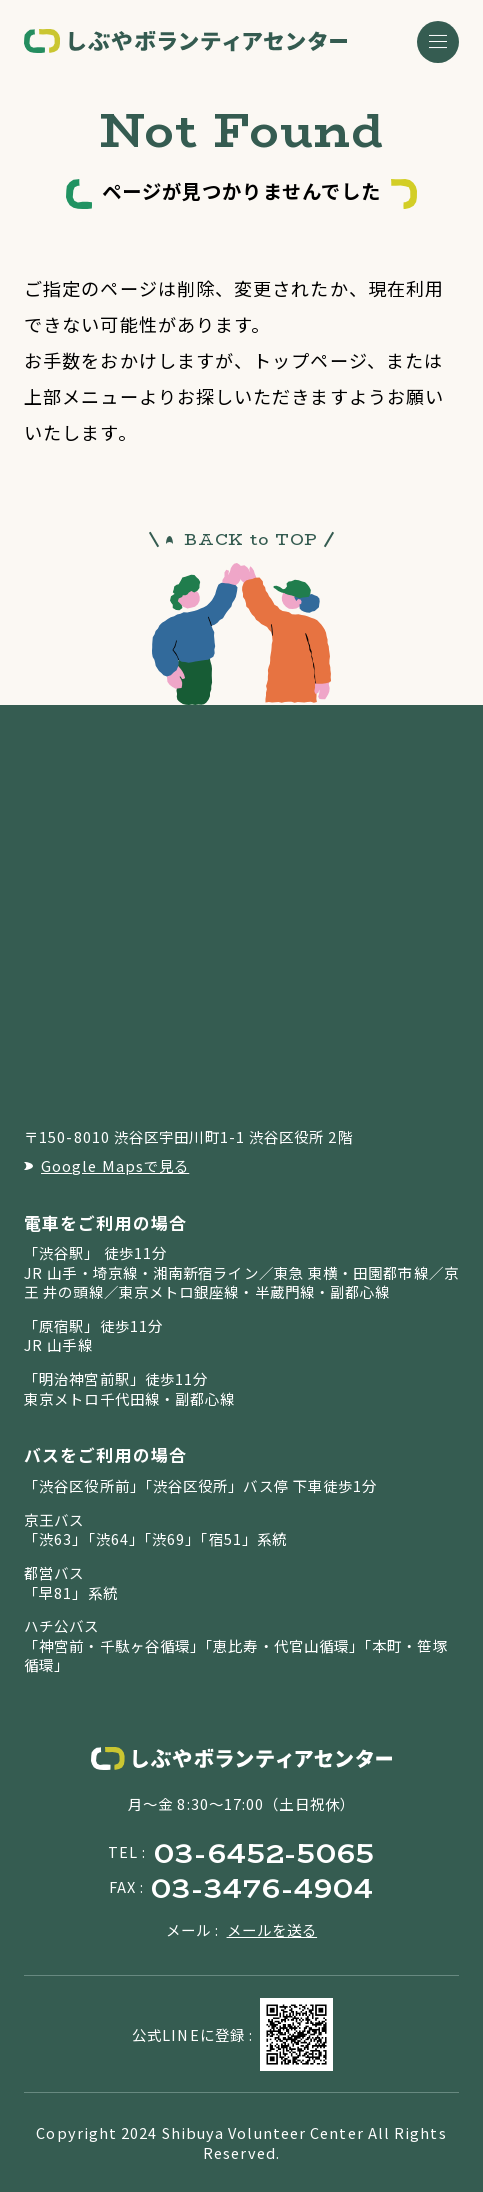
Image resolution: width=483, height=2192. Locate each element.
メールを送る (272, 1929)
